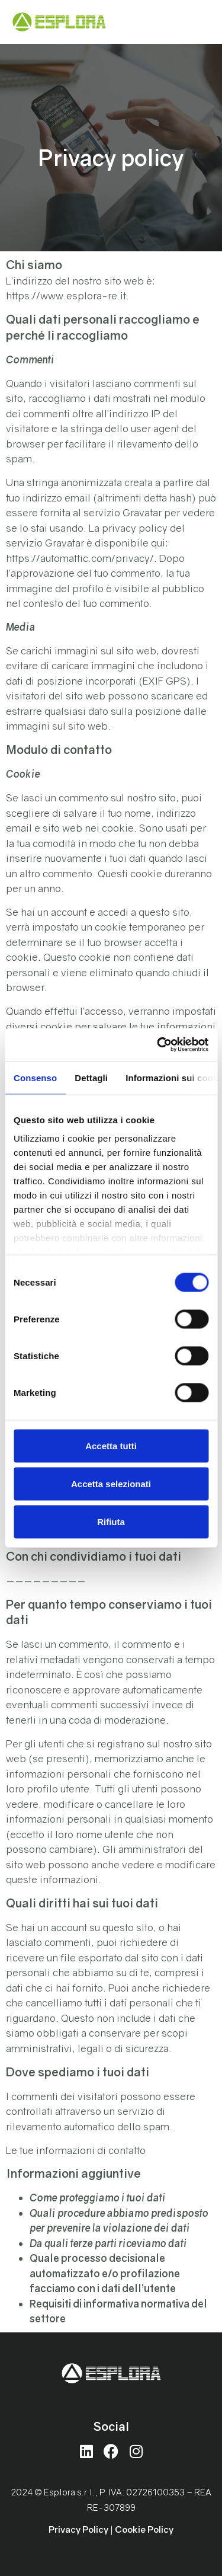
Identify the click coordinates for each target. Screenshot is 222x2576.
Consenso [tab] (35, 1077)
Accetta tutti (111, 1445)
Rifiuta (111, 1521)
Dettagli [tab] (91, 1077)
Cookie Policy (144, 2529)
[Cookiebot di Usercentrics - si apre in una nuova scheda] (158, 1045)
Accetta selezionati (111, 1483)
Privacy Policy (78, 2529)
